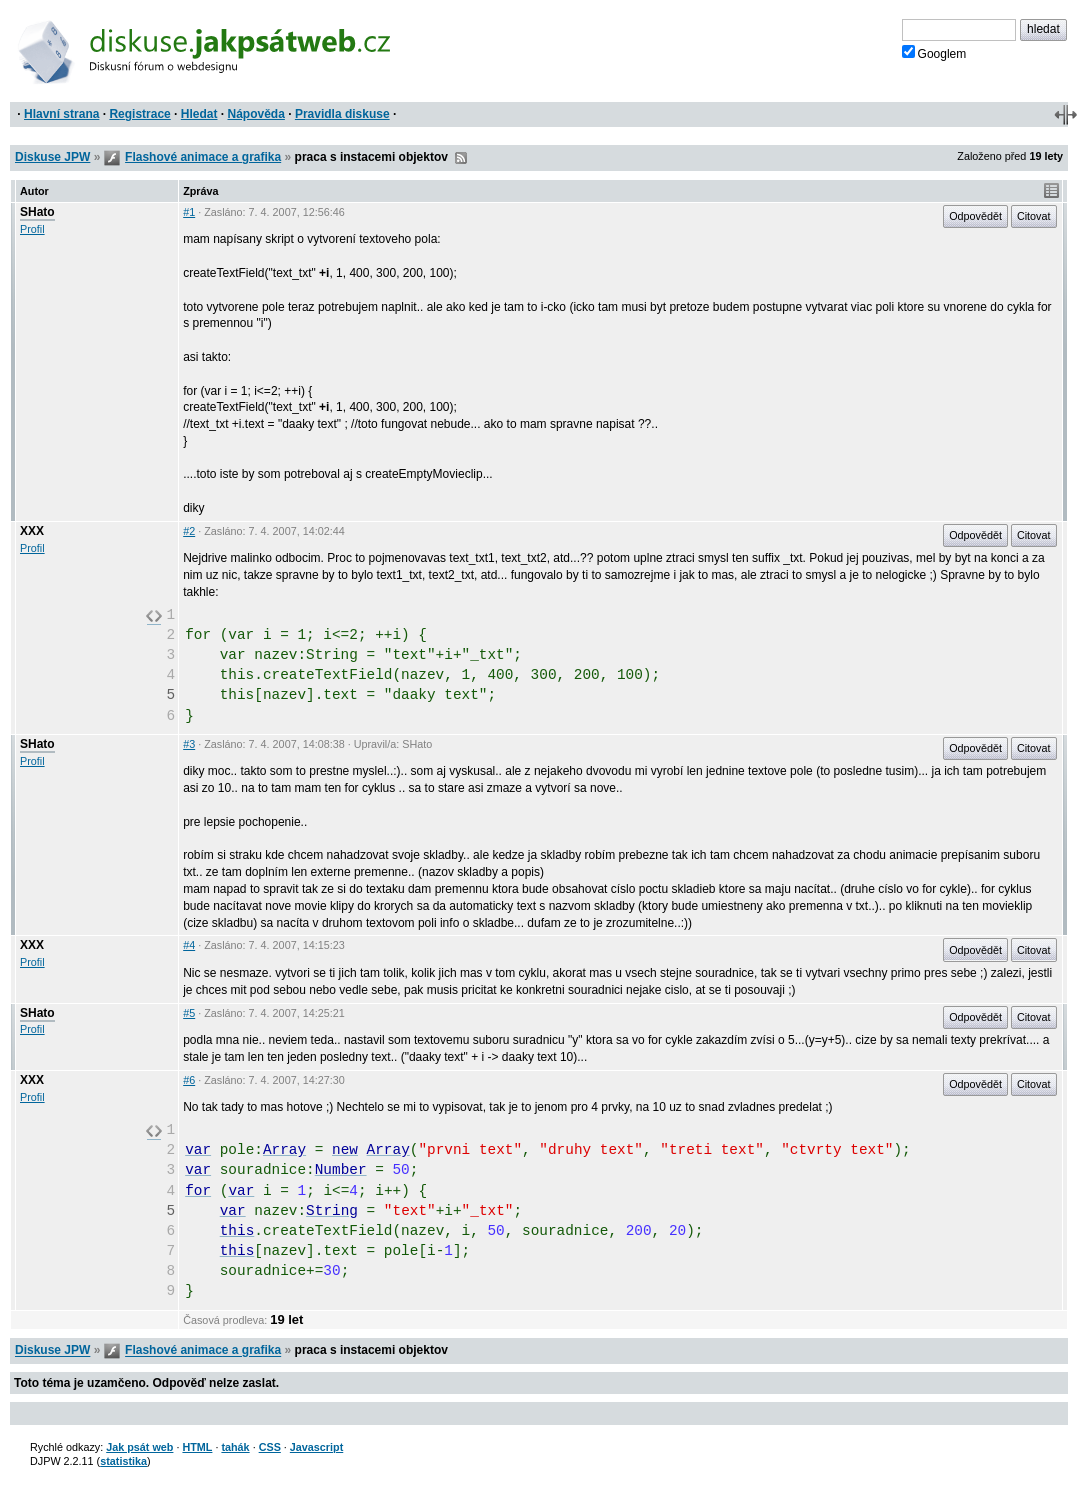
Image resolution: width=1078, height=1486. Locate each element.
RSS (461, 158)
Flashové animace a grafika (203, 157)
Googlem (934, 53)
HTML (197, 1447)
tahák (235, 1447)
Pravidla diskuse (342, 114)
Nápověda (256, 114)
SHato (37, 212)
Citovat (1034, 216)
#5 (189, 1013)
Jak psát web (139, 1447)
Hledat (199, 114)
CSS (270, 1447)
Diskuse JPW (52, 157)
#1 (189, 212)
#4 (189, 945)
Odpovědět (975, 216)
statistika (123, 1461)
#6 (189, 1080)
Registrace (139, 114)
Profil (32, 229)
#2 (189, 531)
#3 (189, 744)
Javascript (316, 1447)
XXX (32, 531)
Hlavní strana (61, 114)
